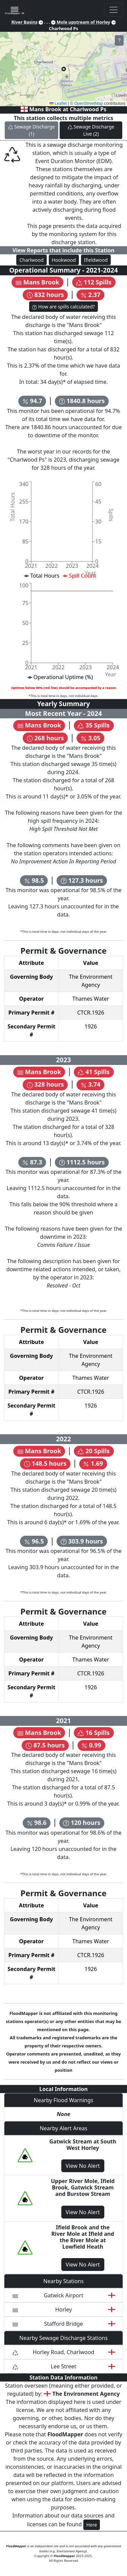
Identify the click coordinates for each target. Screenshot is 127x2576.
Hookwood (64, 260)
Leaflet (58, 103)
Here (91, 2525)
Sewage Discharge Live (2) (91, 130)
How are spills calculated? (63, 306)
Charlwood (31, 260)
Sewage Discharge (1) (31, 130)
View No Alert (83, 2165)
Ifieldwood (96, 260)
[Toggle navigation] (113, 10)
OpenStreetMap (88, 103)
